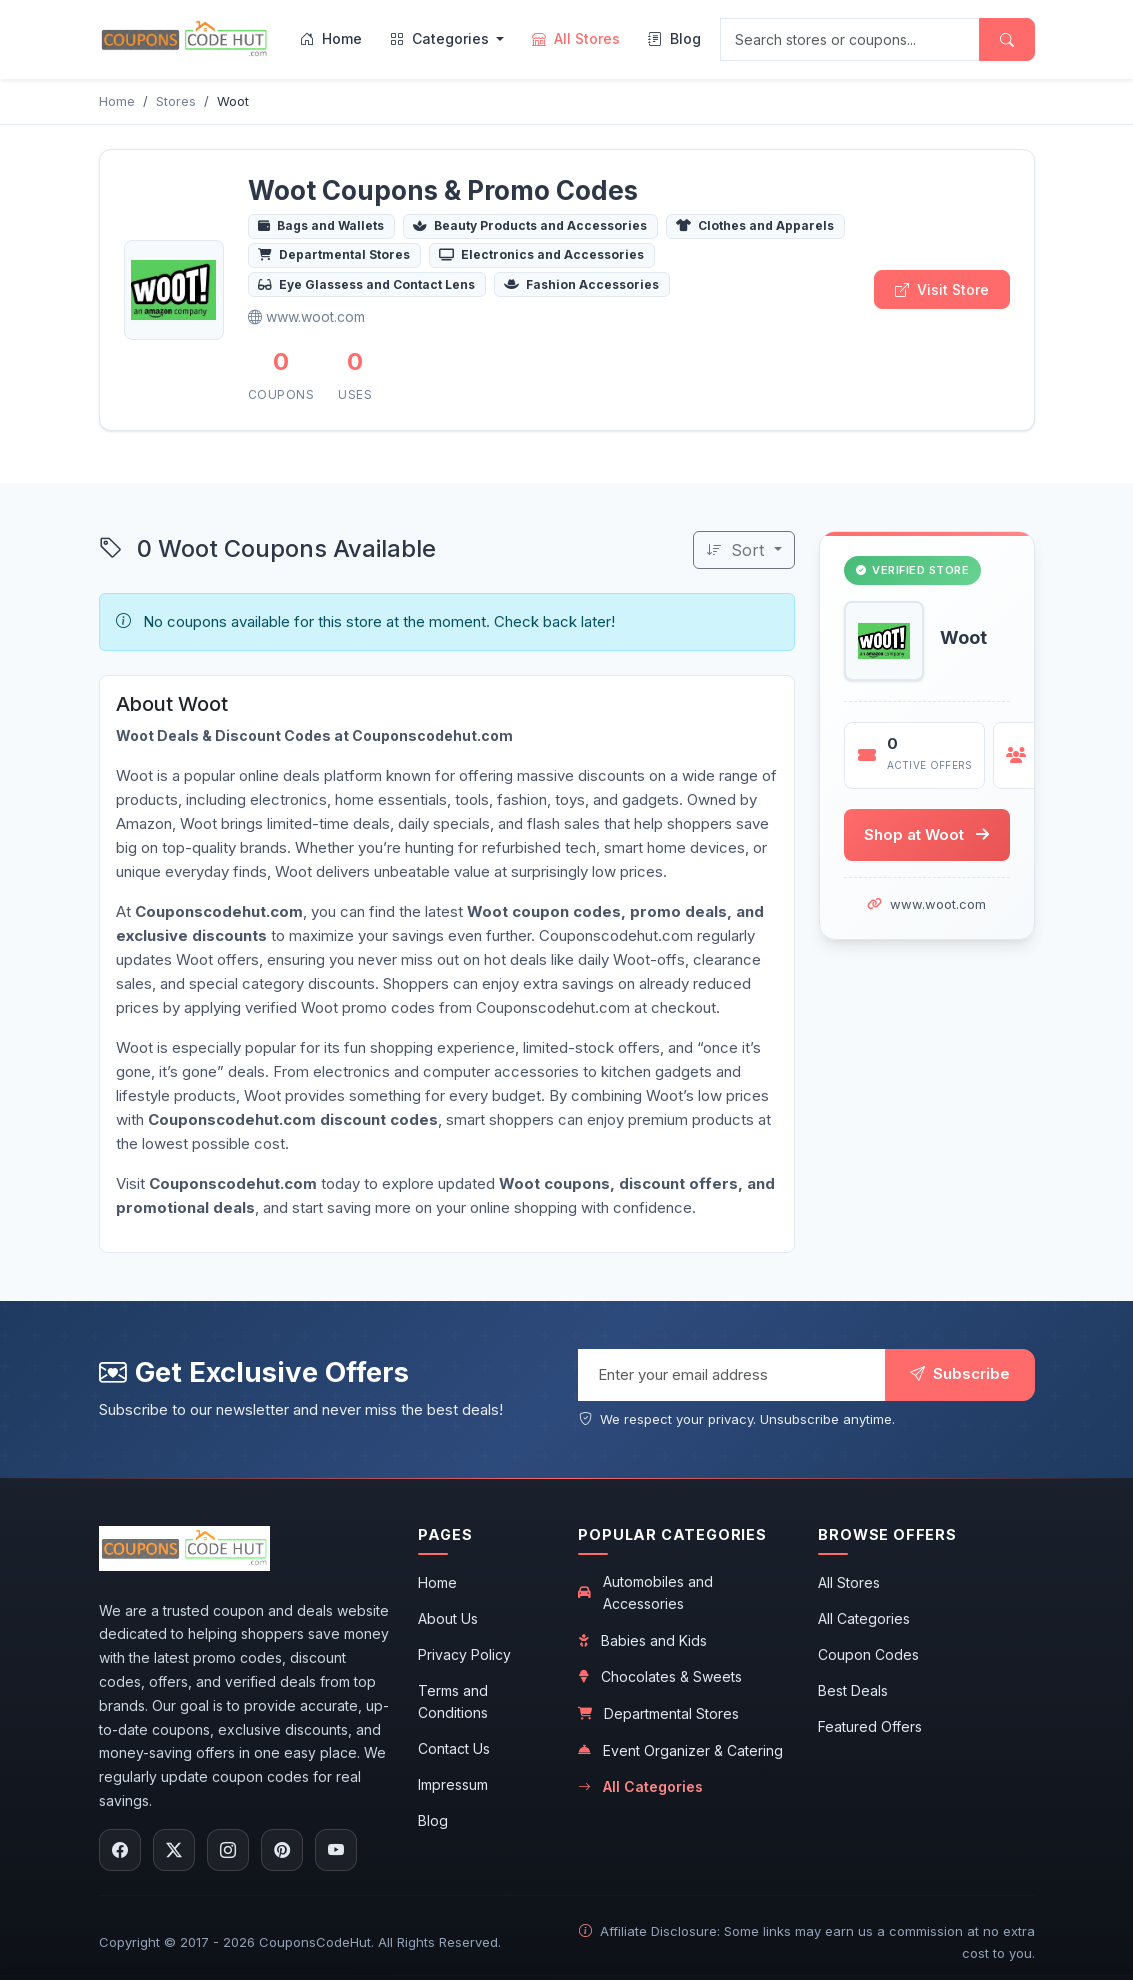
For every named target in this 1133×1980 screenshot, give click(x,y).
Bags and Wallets (321, 225)
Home (437, 1582)
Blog (433, 1820)
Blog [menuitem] (674, 38)
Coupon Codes (868, 1654)
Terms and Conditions (453, 1701)
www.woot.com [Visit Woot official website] (306, 316)
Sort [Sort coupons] (737, 550)
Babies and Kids (642, 1640)
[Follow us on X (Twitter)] (174, 1850)
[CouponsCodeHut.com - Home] (184, 39)
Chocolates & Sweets (660, 1676)
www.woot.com (938, 905)
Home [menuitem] (331, 38)
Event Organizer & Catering (680, 1750)
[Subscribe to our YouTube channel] (336, 1850)
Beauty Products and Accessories (530, 225)
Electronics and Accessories (541, 254)
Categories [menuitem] (441, 38)
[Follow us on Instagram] (228, 1850)
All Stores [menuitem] (576, 38)
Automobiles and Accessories (645, 1592)
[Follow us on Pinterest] (282, 1850)
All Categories (640, 1787)
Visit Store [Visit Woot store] (942, 289)
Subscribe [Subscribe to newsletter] (960, 1373)
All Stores (849, 1582)
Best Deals (853, 1690)
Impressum (453, 1784)
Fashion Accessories (581, 284)
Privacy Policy (464, 1654)
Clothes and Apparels (755, 225)
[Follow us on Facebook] (120, 1850)
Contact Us (454, 1748)
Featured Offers (870, 1726)
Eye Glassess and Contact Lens (366, 284)
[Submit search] (1007, 39)
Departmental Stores (334, 254)
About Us (448, 1618)
